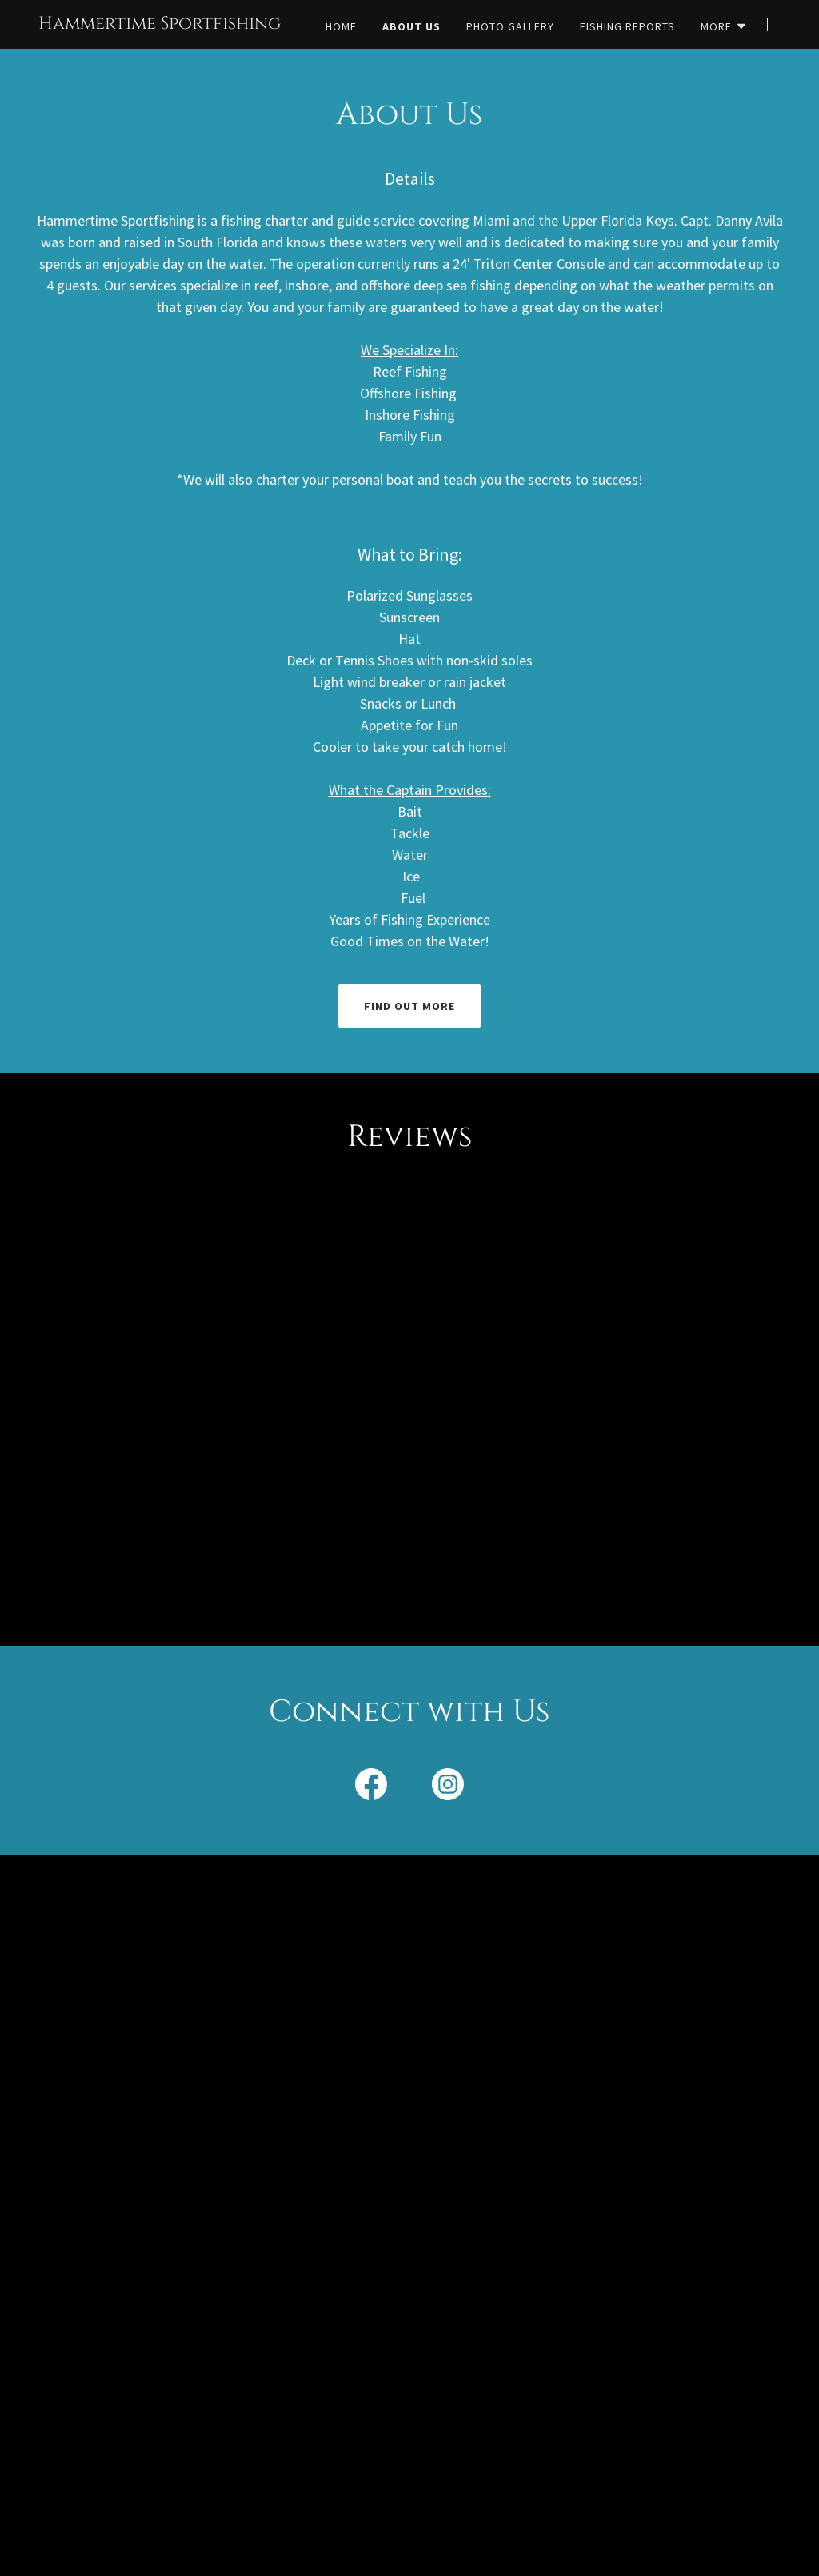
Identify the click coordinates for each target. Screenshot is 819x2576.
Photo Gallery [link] (510, 26)
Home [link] (341, 26)
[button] (724, 26)
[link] (159, 24)
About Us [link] (411, 26)
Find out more (409, 1006)
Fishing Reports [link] (627, 26)
